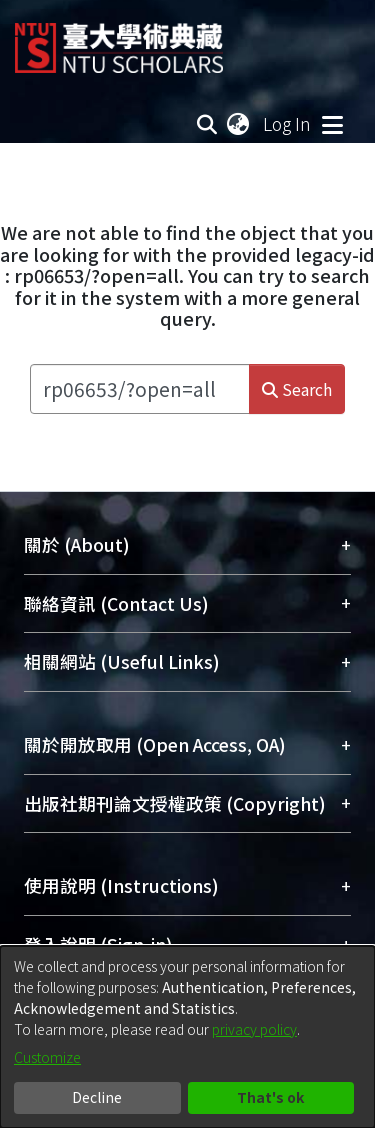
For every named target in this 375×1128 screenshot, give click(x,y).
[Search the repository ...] (140, 389)
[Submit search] (207, 124)
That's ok (270, 1097)
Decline (97, 1097)
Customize (47, 1057)
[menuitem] (239, 124)
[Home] (119, 40)
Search (297, 389)
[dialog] (187, 1037)
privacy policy (254, 1029)
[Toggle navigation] (332, 124)
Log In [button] (288, 123)
